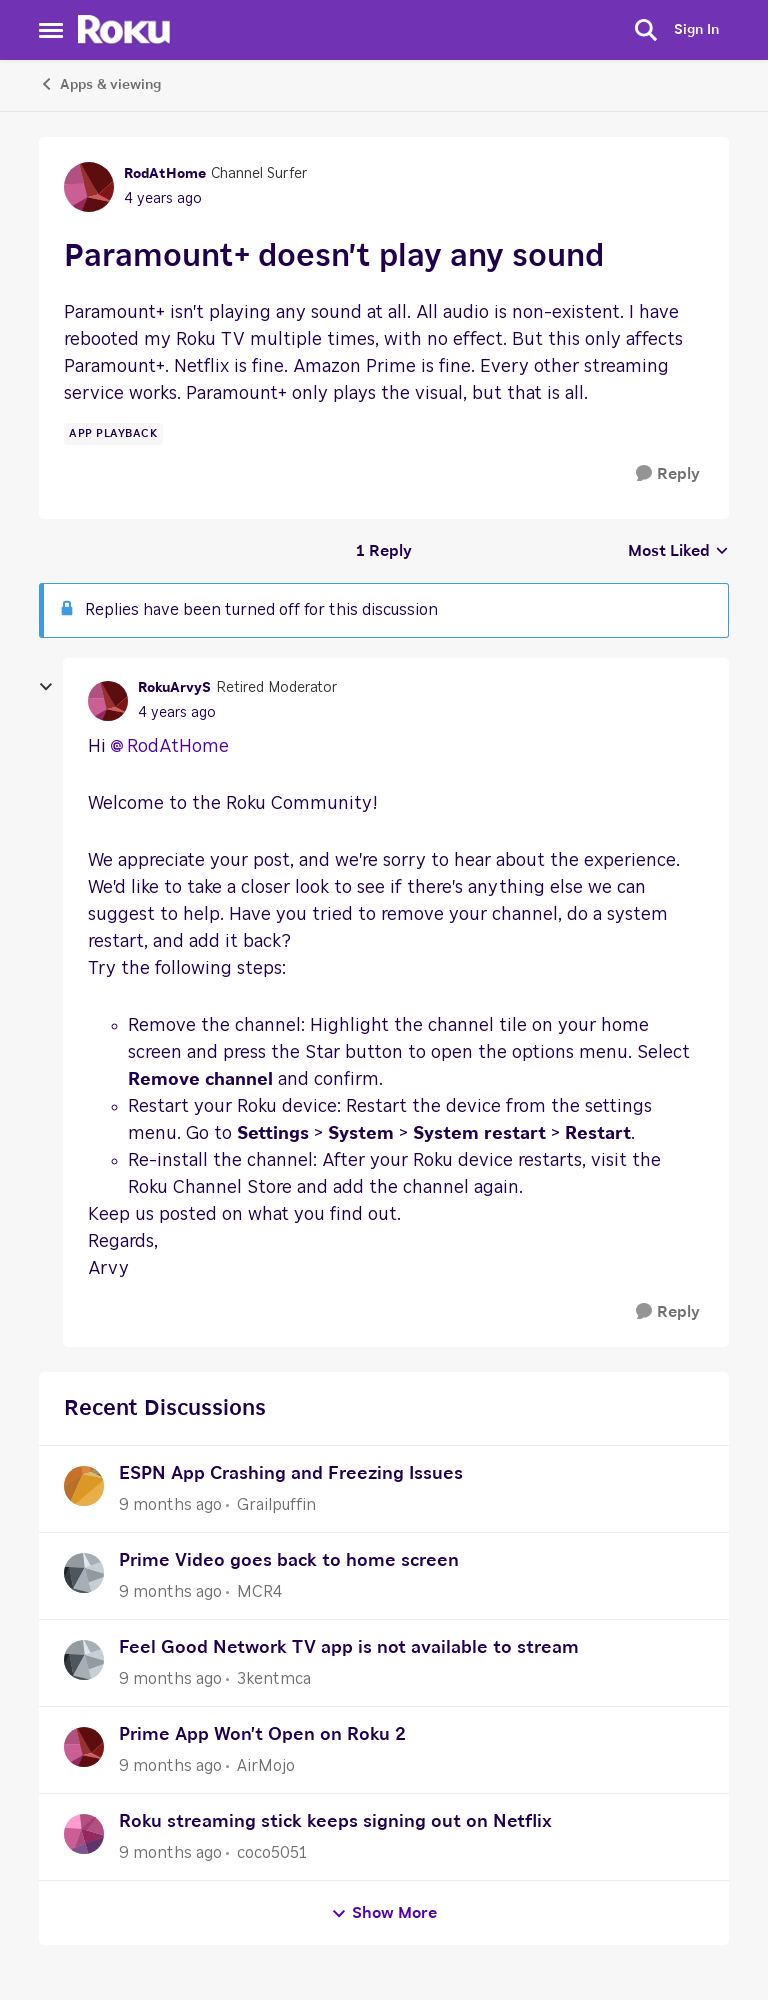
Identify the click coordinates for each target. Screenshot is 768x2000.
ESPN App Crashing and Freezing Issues (291, 1474)
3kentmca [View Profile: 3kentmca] (274, 1679)
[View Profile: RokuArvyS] (108, 701)
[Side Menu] (51, 30)
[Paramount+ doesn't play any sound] (177, 713)
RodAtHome (178, 747)
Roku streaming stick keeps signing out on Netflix (335, 1822)
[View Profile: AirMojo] (84, 1747)
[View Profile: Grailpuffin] (84, 1486)
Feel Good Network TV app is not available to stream (349, 1648)
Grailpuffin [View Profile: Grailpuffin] (276, 1505)
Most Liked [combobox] (678, 553)
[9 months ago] (170, 1505)
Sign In (696, 30)
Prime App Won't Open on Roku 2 (262, 1735)
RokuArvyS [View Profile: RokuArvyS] (174, 688)
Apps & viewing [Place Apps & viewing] (100, 84)
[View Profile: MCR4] (84, 1573)
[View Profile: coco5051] (84, 1834)
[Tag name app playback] (113, 434)
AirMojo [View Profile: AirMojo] (266, 1766)
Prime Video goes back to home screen (289, 1561)
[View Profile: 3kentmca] (84, 1660)
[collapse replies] (46, 687)
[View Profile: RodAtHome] (89, 187)
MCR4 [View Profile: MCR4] (259, 1592)
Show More (384, 1913)
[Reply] (668, 474)
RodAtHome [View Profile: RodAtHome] (165, 174)
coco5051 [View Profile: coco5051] (272, 1853)
